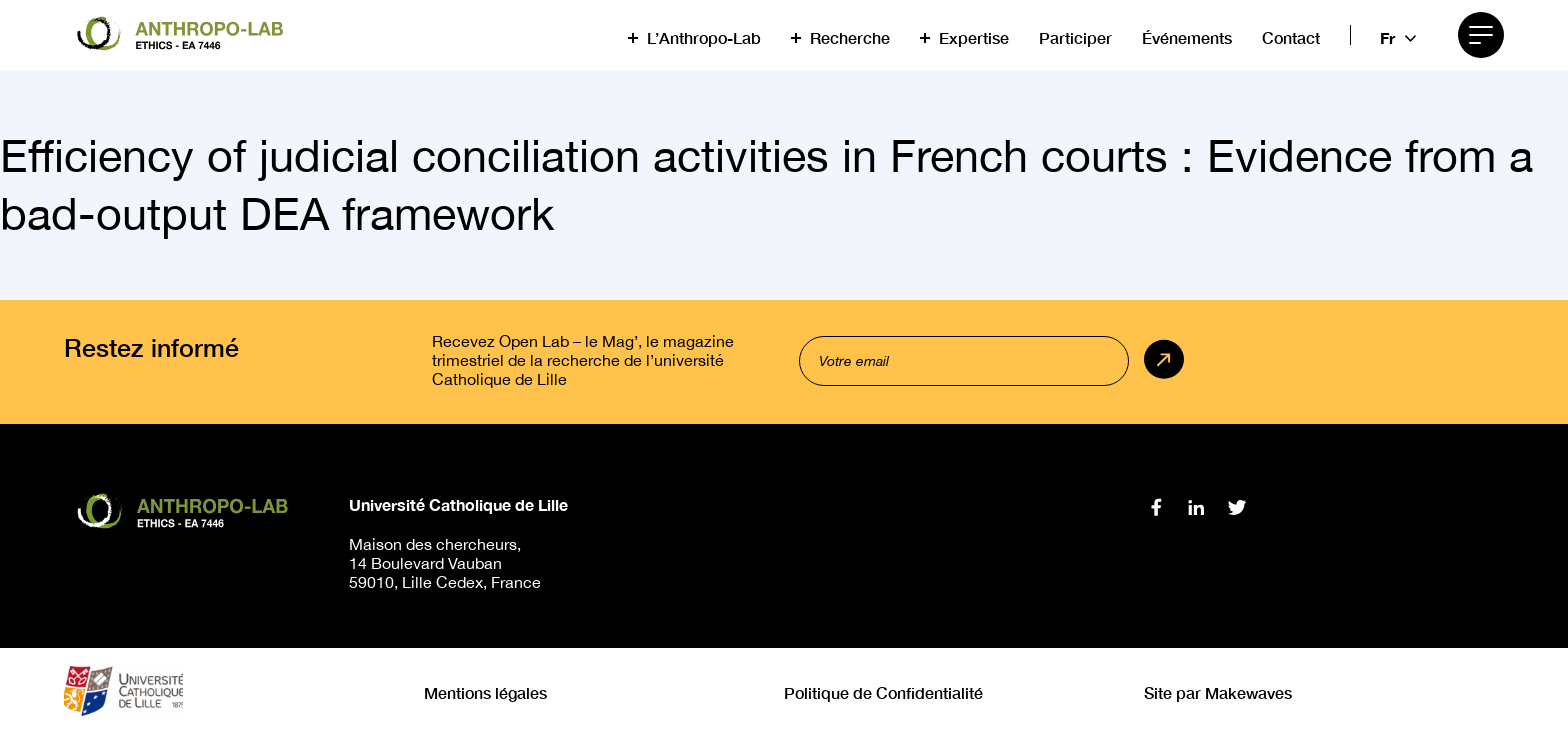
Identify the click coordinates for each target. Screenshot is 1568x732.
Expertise (974, 37)
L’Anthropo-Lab (704, 37)
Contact (1291, 37)
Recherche (850, 37)
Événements (1187, 37)
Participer (1075, 37)
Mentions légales (485, 692)
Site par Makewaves (1218, 692)
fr (1387, 37)
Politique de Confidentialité (883, 692)
